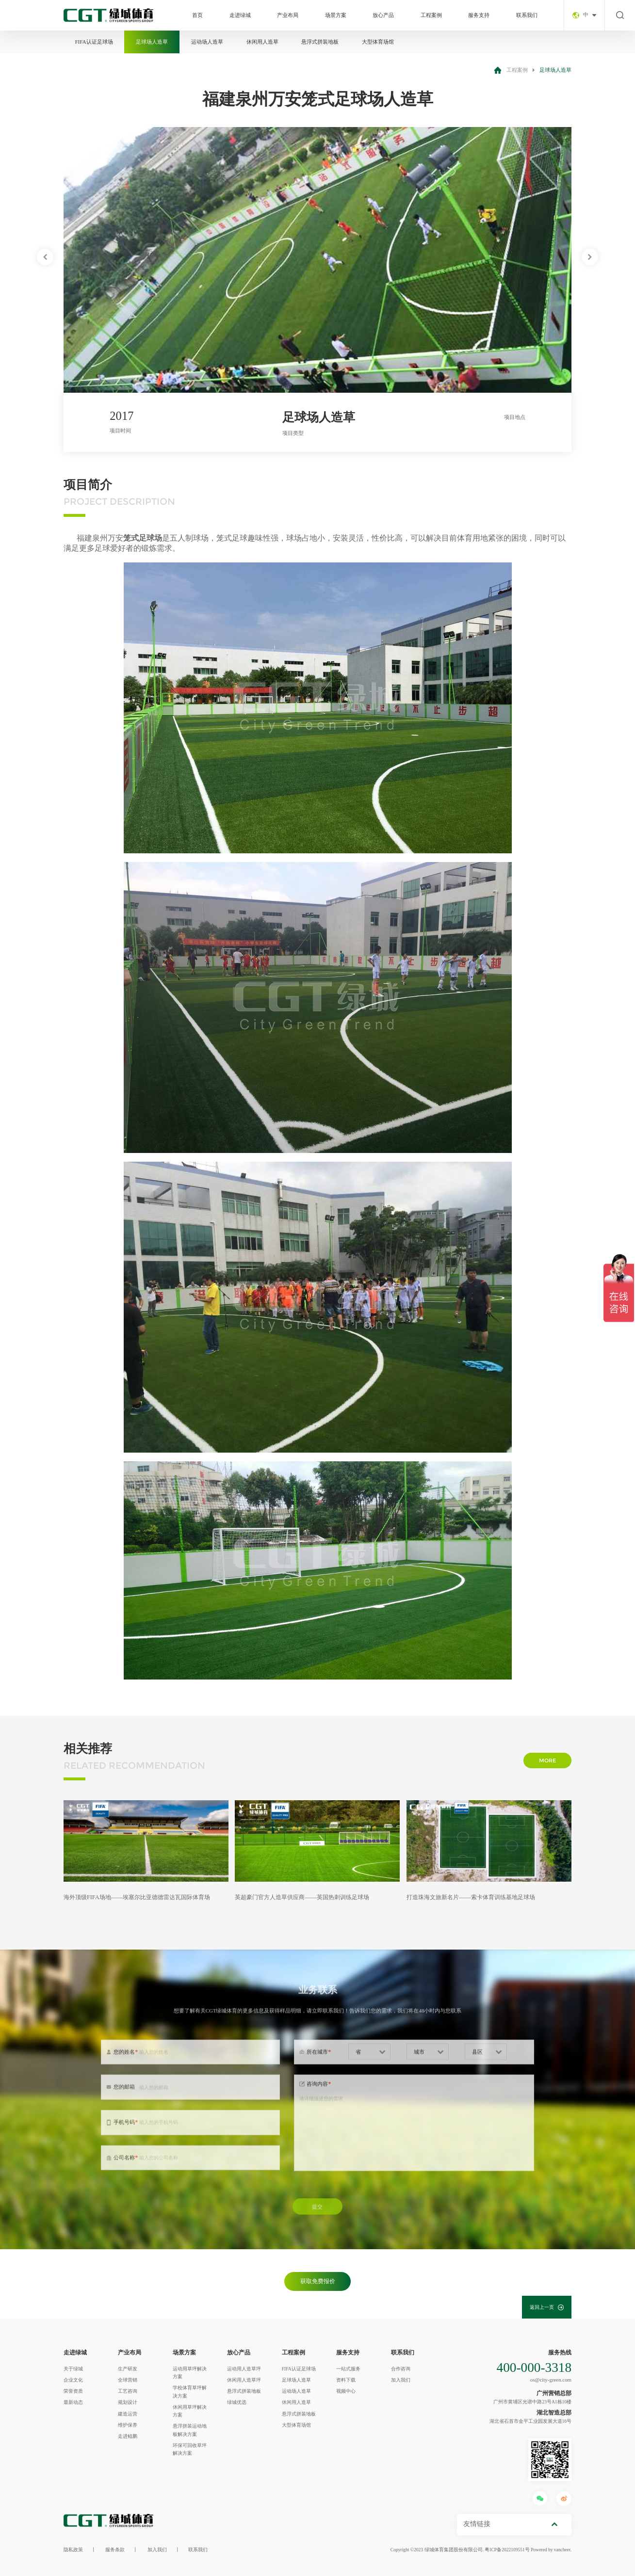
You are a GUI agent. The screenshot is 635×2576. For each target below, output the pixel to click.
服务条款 (115, 2549)
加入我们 (157, 2549)
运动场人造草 (207, 42)
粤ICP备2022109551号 (507, 2549)
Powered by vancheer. (551, 2549)
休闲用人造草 (262, 42)
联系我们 (526, 15)
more (547, 1760)
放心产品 (383, 15)
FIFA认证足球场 (94, 42)
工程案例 (431, 15)
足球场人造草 (152, 42)
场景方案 (335, 15)
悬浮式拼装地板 (320, 42)
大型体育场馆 (378, 42)
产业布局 (287, 15)
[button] (45, 257)
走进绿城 (240, 15)
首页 (197, 15)
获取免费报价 (317, 2281)
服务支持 (478, 15)
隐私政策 (73, 2549)
